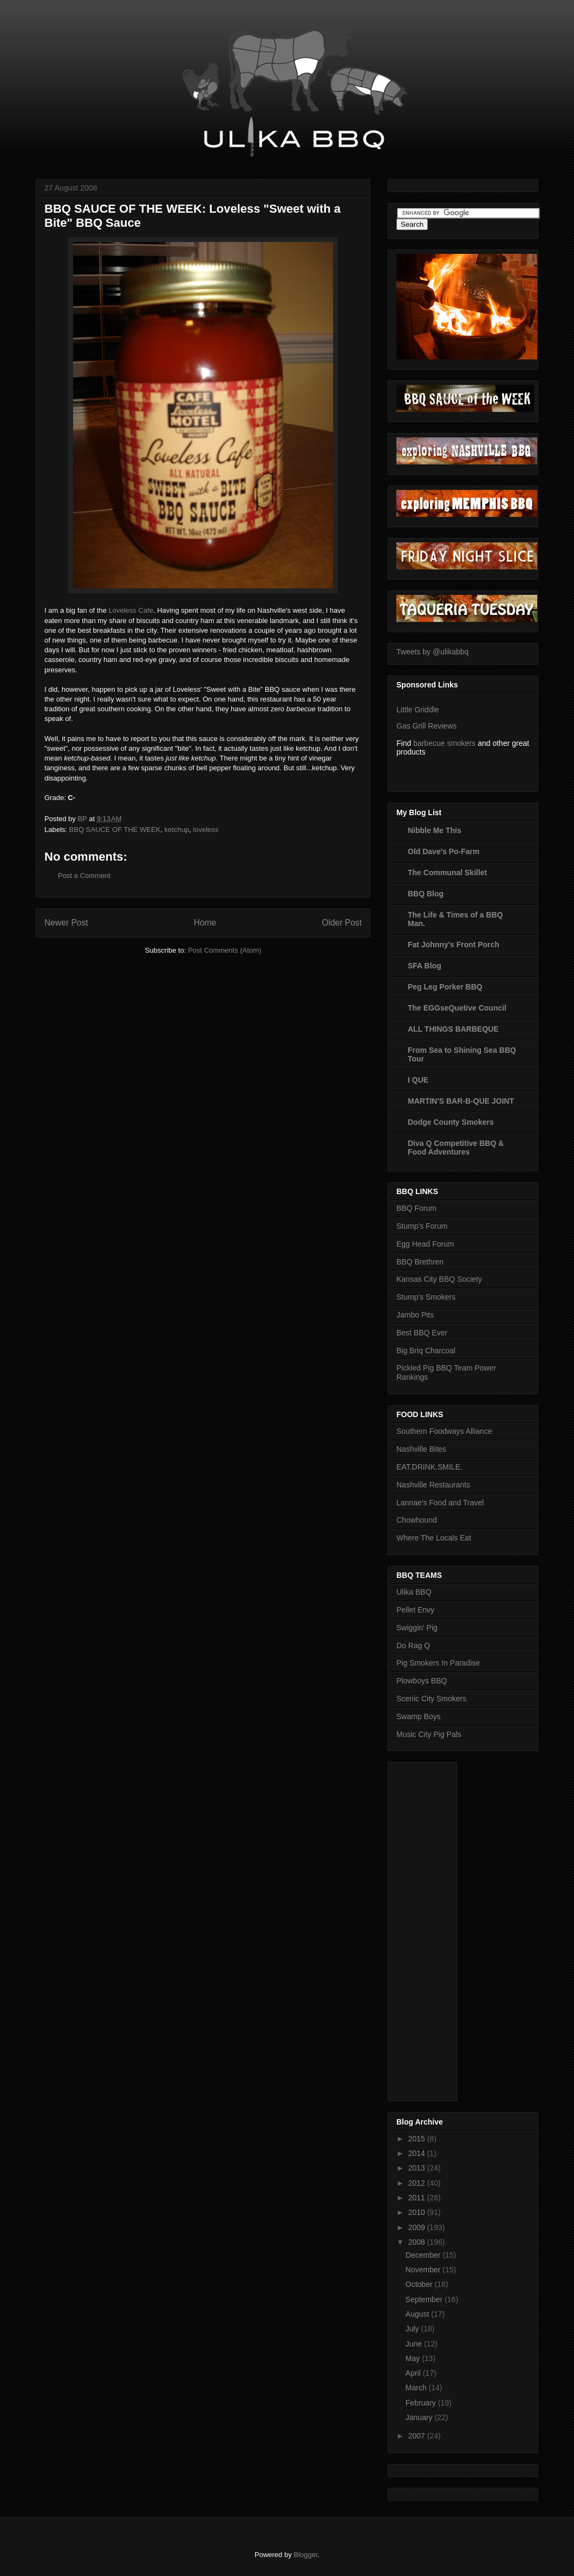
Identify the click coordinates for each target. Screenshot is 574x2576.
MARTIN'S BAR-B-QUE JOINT (461, 1101)
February (422, 2402)
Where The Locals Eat (433, 1537)
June (415, 2343)
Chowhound (416, 1520)
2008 (417, 2242)
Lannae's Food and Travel (440, 1502)
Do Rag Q (413, 1645)
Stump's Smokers (425, 1297)
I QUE (418, 1080)
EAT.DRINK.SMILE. (429, 1467)
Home (205, 922)
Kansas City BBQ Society (439, 1279)
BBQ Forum (416, 1208)
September (425, 2299)
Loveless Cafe (131, 610)
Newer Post (66, 922)
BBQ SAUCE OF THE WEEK (115, 829)
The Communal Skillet (447, 872)
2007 (417, 2435)
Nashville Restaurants (433, 1484)
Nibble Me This (434, 830)
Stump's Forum (421, 1226)
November (424, 2269)
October (420, 2284)
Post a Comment (84, 875)
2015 (417, 2138)
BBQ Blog (425, 893)
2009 (417, 2227)
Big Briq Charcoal (425, 1350)
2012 (417, 2183)
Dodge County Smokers (451, 1122)
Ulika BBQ (414, 1592)
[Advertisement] (439, 1928)
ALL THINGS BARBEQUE (453, 1029)
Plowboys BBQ (421, 1680)
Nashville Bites (421, 1449)
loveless (205, 829)
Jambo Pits (415, 1314)
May (414, 2358)
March (417, 2387)
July (413, 2328)
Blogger (305, 2555)
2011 (417, 2197)
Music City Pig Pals (428, 1734)
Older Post (342, 922)
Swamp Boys (418, 1716)
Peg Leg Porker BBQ (445, 986)
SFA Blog (424, 965)
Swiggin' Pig (417, 1627)
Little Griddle (417, 709)
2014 (417, 2153)
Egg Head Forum (425, 1244)
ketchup (177, 829)
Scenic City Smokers (431, 1698)
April (414, 2373)
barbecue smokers (444, 743)
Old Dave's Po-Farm (443, 851)
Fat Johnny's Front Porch (453, 944)
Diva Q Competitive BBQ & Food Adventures (456, 1147)
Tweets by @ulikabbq (432, 651)
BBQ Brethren (419, 1261)
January (420, 2417)
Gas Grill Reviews (426, 726)
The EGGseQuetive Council (457, 1008)
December (424, 2255)
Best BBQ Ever (421, 1332)
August (418, 2314)
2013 (417, 2168)
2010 (417, 2212)
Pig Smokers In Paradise (438, 1663)
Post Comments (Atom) (224, 950)
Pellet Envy (415, 1609)
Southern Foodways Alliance (444, 1431)
